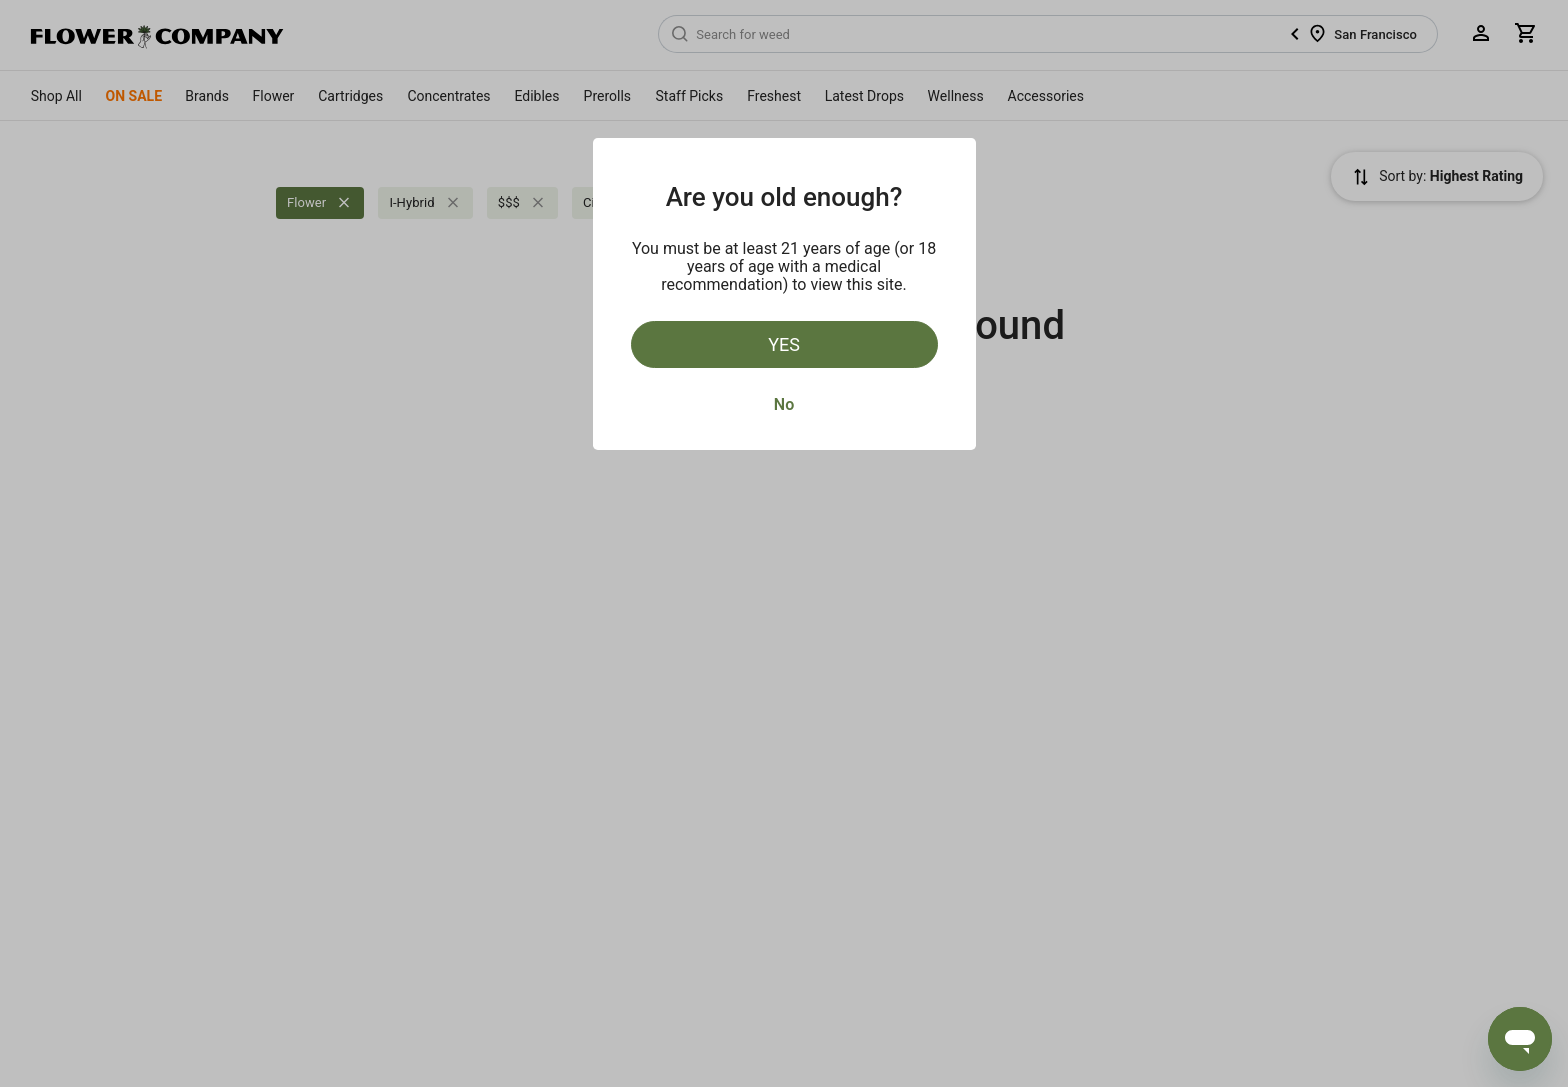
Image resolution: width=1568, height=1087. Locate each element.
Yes (784, 344)
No (784, 404)
